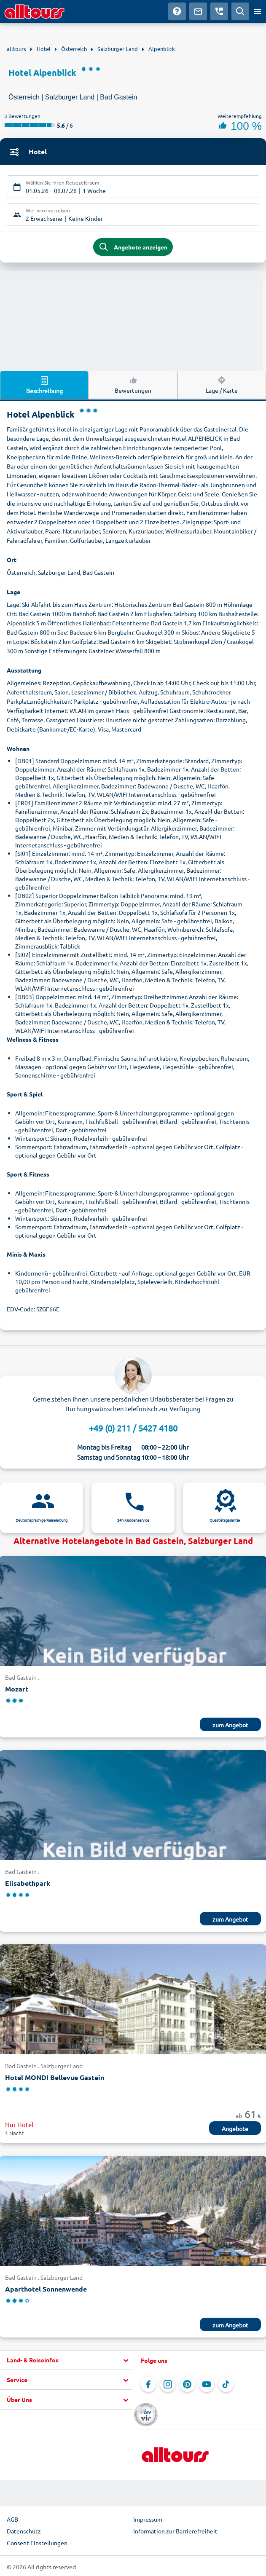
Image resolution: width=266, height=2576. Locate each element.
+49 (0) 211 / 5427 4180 (133, 1428)
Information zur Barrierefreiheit (175, 2531)
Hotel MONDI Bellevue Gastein (54, 2077)
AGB (12, 2519)
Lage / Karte (222, 384)
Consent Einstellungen (37, 2543)
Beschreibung (44, 384)
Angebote (235, 2128)
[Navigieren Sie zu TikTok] (226, 2384)
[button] (66, 2360)
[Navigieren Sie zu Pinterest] (187, 2384)
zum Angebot (230, 1725)
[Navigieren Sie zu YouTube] (206, 2384)
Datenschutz (24, 2531)
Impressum (147, 2519)
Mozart (16, 1688)
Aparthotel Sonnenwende (46, 2288)
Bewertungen (133, 384)
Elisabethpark (27, 1883)
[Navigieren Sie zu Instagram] (167, 2384)
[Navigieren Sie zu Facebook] (148, 2384)
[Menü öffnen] (258, 11)
